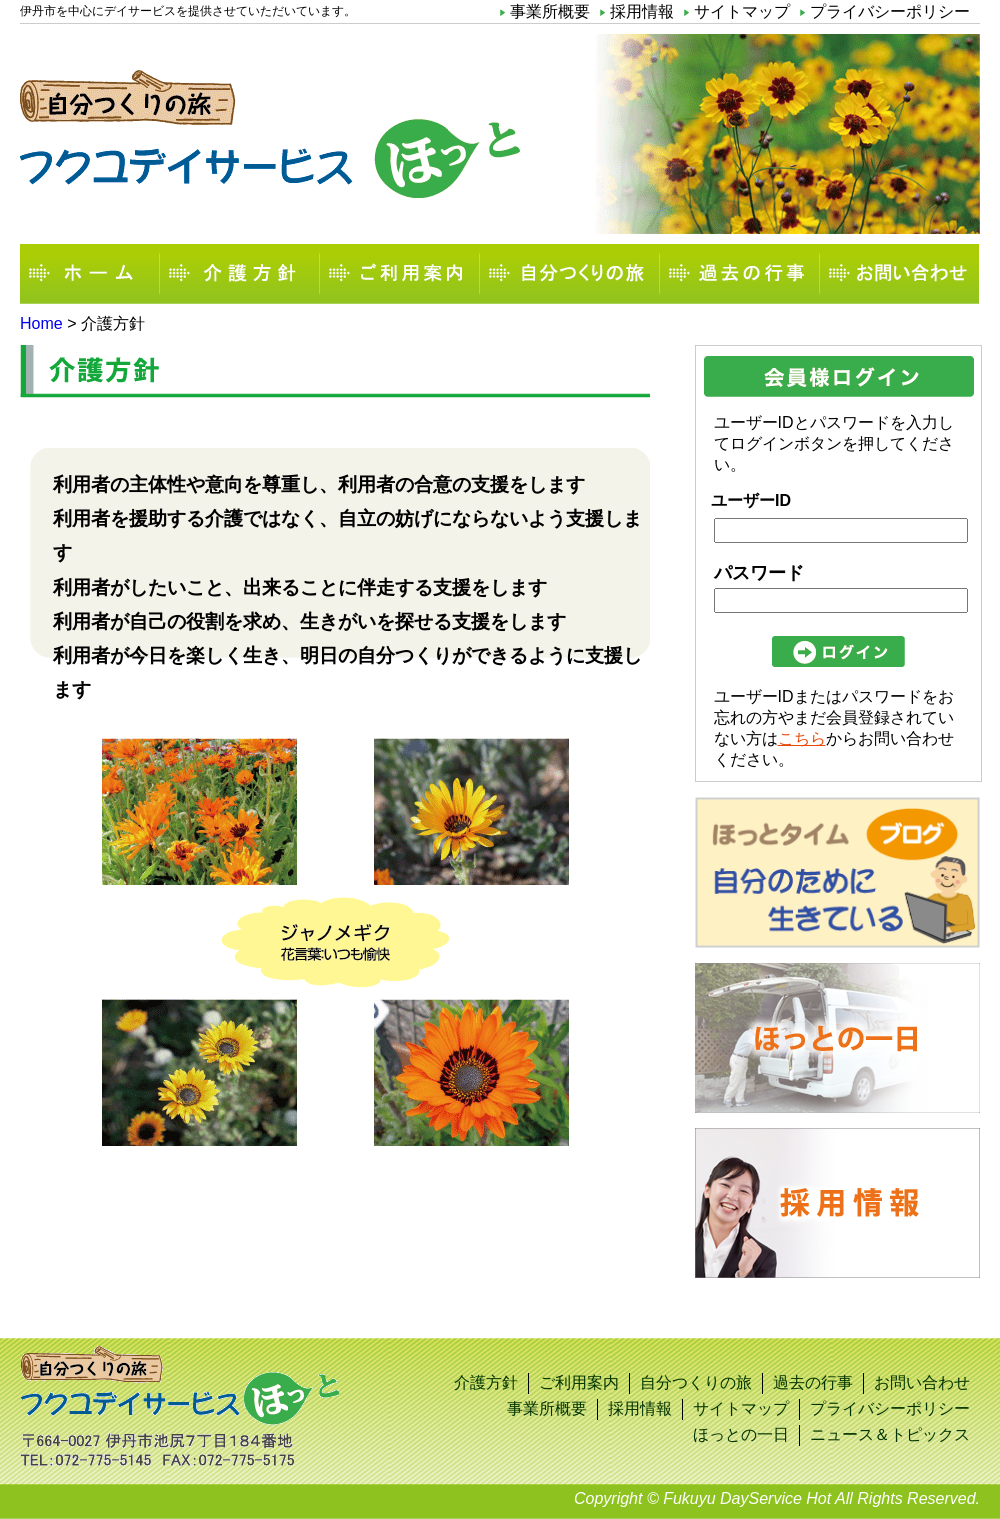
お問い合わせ (900, 274)
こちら (802, 738)
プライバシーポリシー (890, 11)
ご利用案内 (400, 274)
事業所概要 (550, 11)
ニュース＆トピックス (890, 1434)
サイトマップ (742, 11)
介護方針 (240, 274)
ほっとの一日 (741, 1434)
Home (41, 323)
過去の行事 (740, 274)
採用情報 (642, 11)
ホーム (90, 274)
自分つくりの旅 (570, 274)
